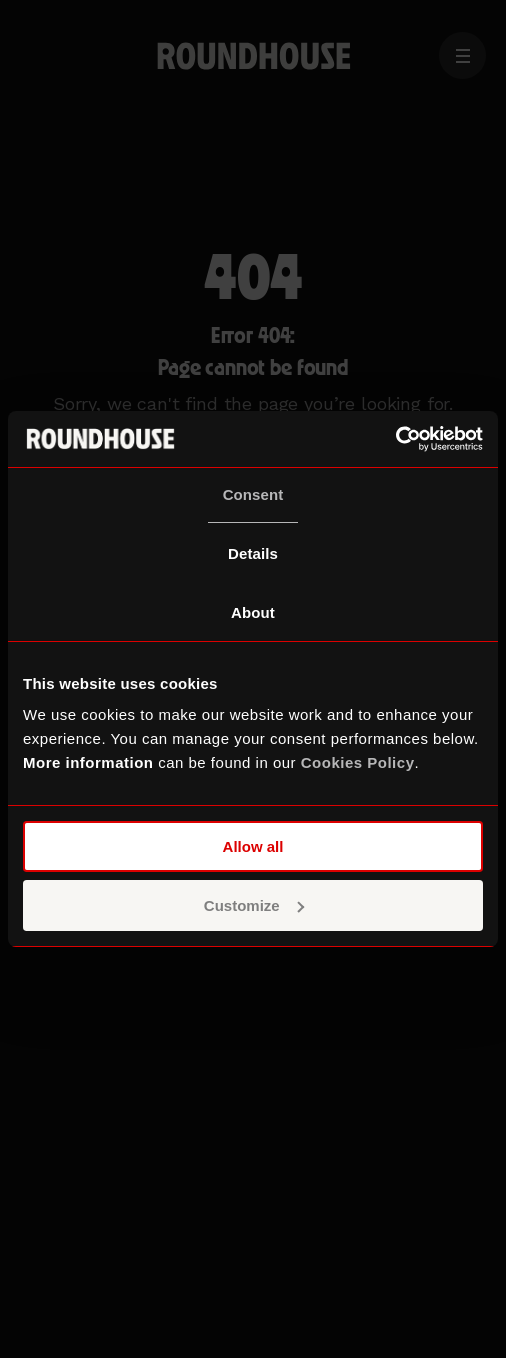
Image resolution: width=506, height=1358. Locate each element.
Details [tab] (253, 553)
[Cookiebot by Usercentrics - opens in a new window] (395, 439)
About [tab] (253, 612)
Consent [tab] (253, 494)
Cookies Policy (358, 762)
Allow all (253, 846)
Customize (254, 905)
